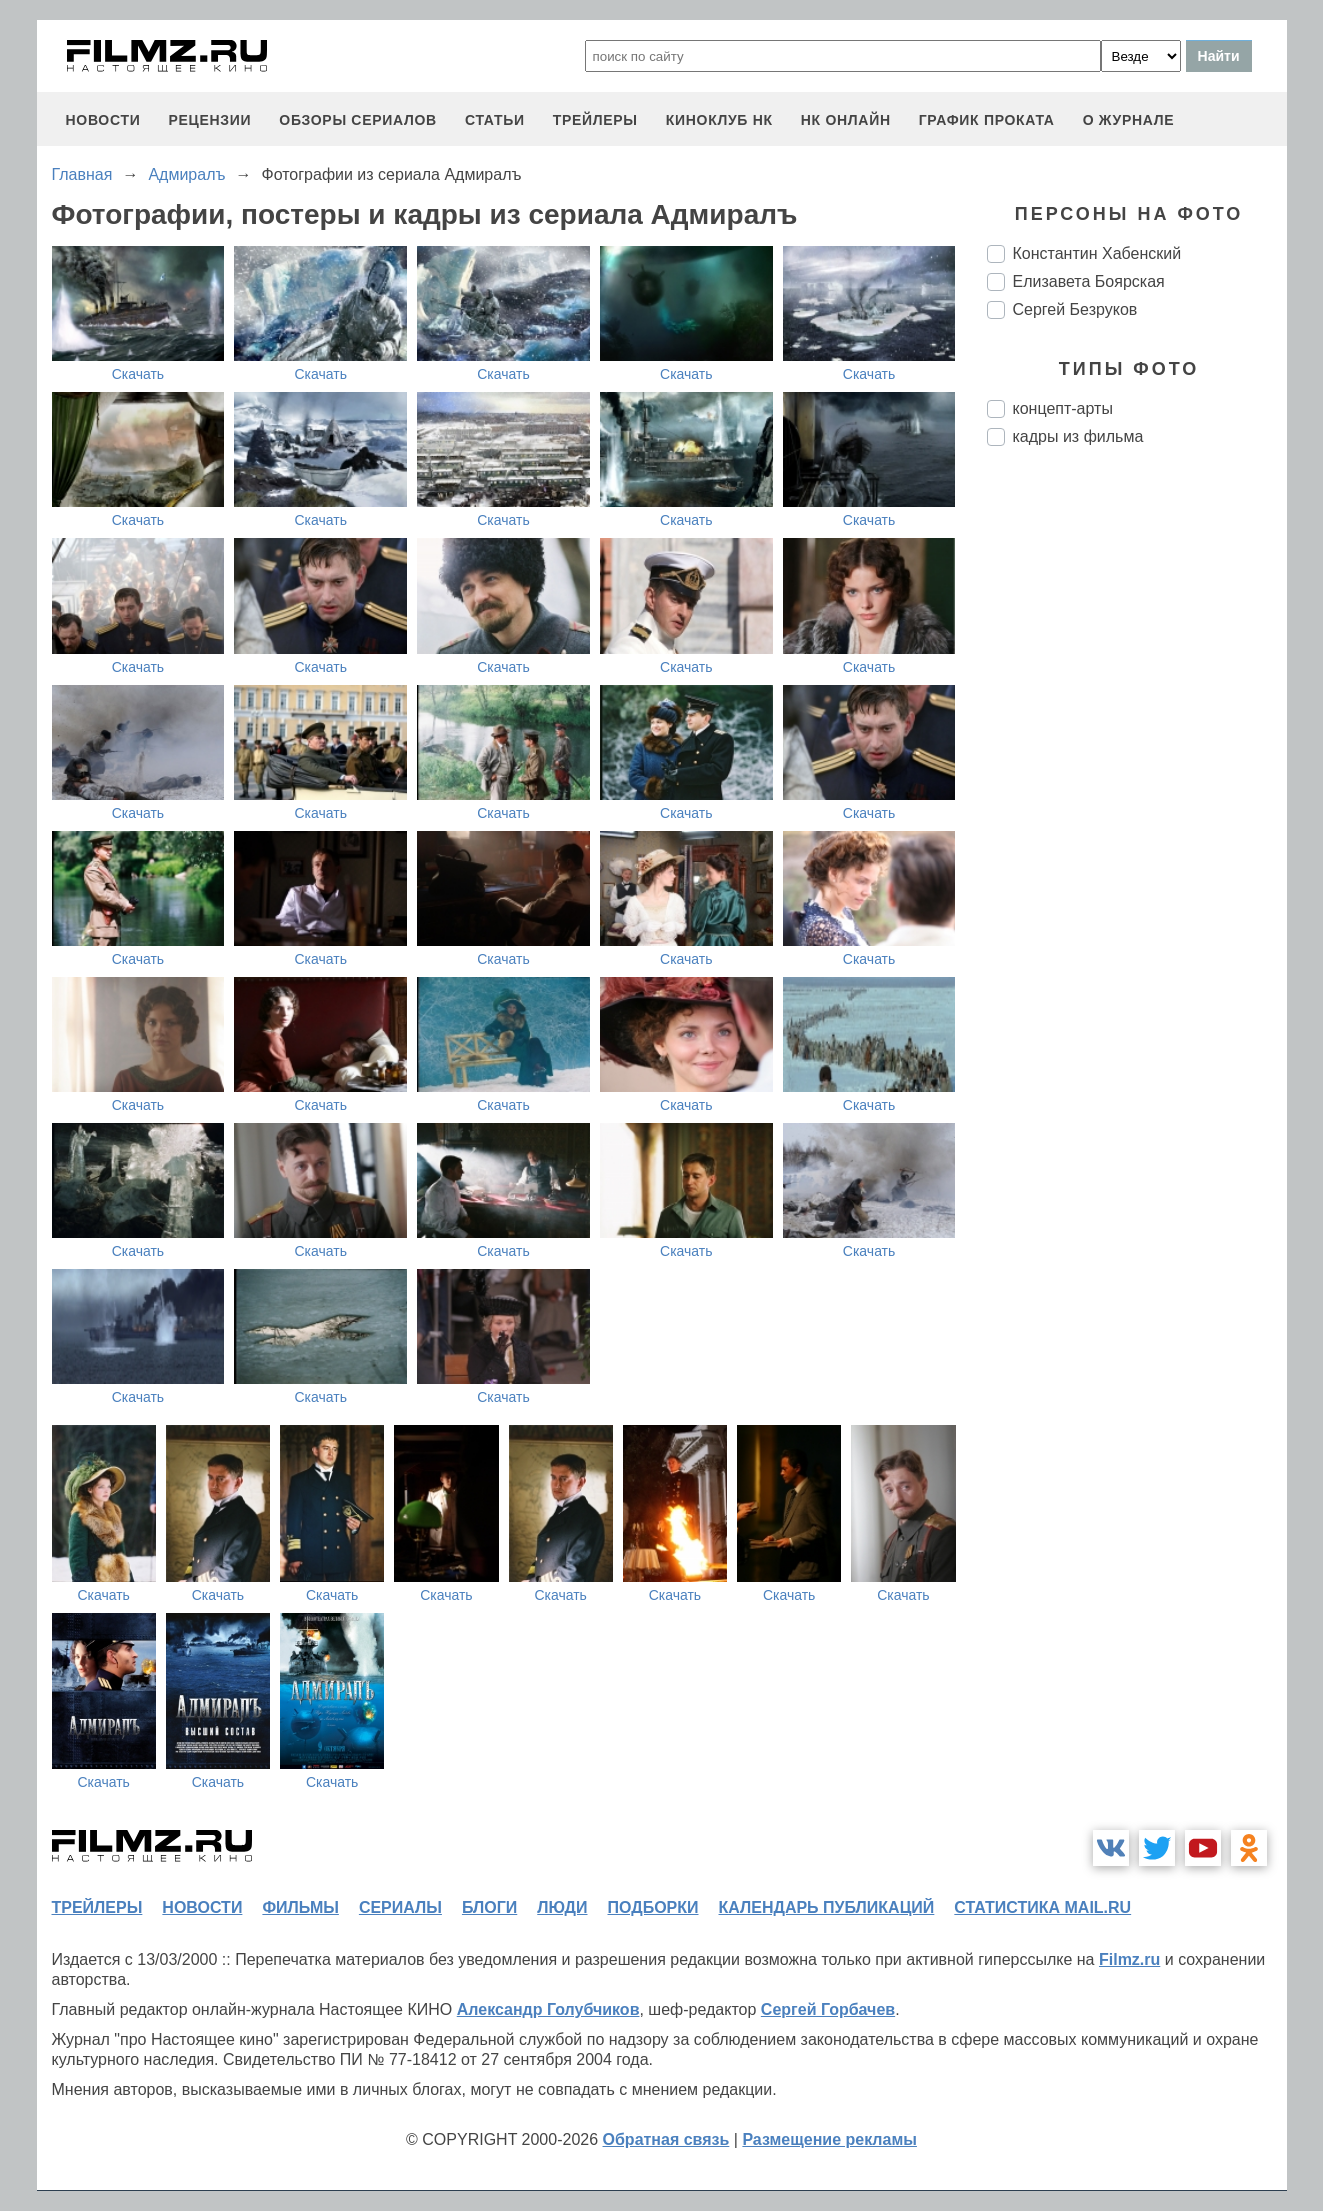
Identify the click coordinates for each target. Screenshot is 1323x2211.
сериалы (400, 1907)
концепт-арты (1063, 408)
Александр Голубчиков (548, 2009)
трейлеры (595, 120)
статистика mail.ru (1042, 1907)
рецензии (209, 120)
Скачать (138, 374)
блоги (489, 1907)
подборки (653, 1907)
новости (103, 120)
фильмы (300, 1907)
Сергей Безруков (1075, 309)
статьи (495, 120)
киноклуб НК (719, 120)
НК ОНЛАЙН (846, 120)
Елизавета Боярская (1089, 281)
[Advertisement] (1137, 796)
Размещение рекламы (829, 2139)
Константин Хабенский (1097, 253)
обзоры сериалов (358, 120)
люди (562, 1907)
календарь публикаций (827, 1907)
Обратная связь (666, 2139)
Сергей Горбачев (828, 2009)
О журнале (1129, 120)
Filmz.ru (1129, 1959)
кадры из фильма (1078, 436)
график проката (987, 120)
